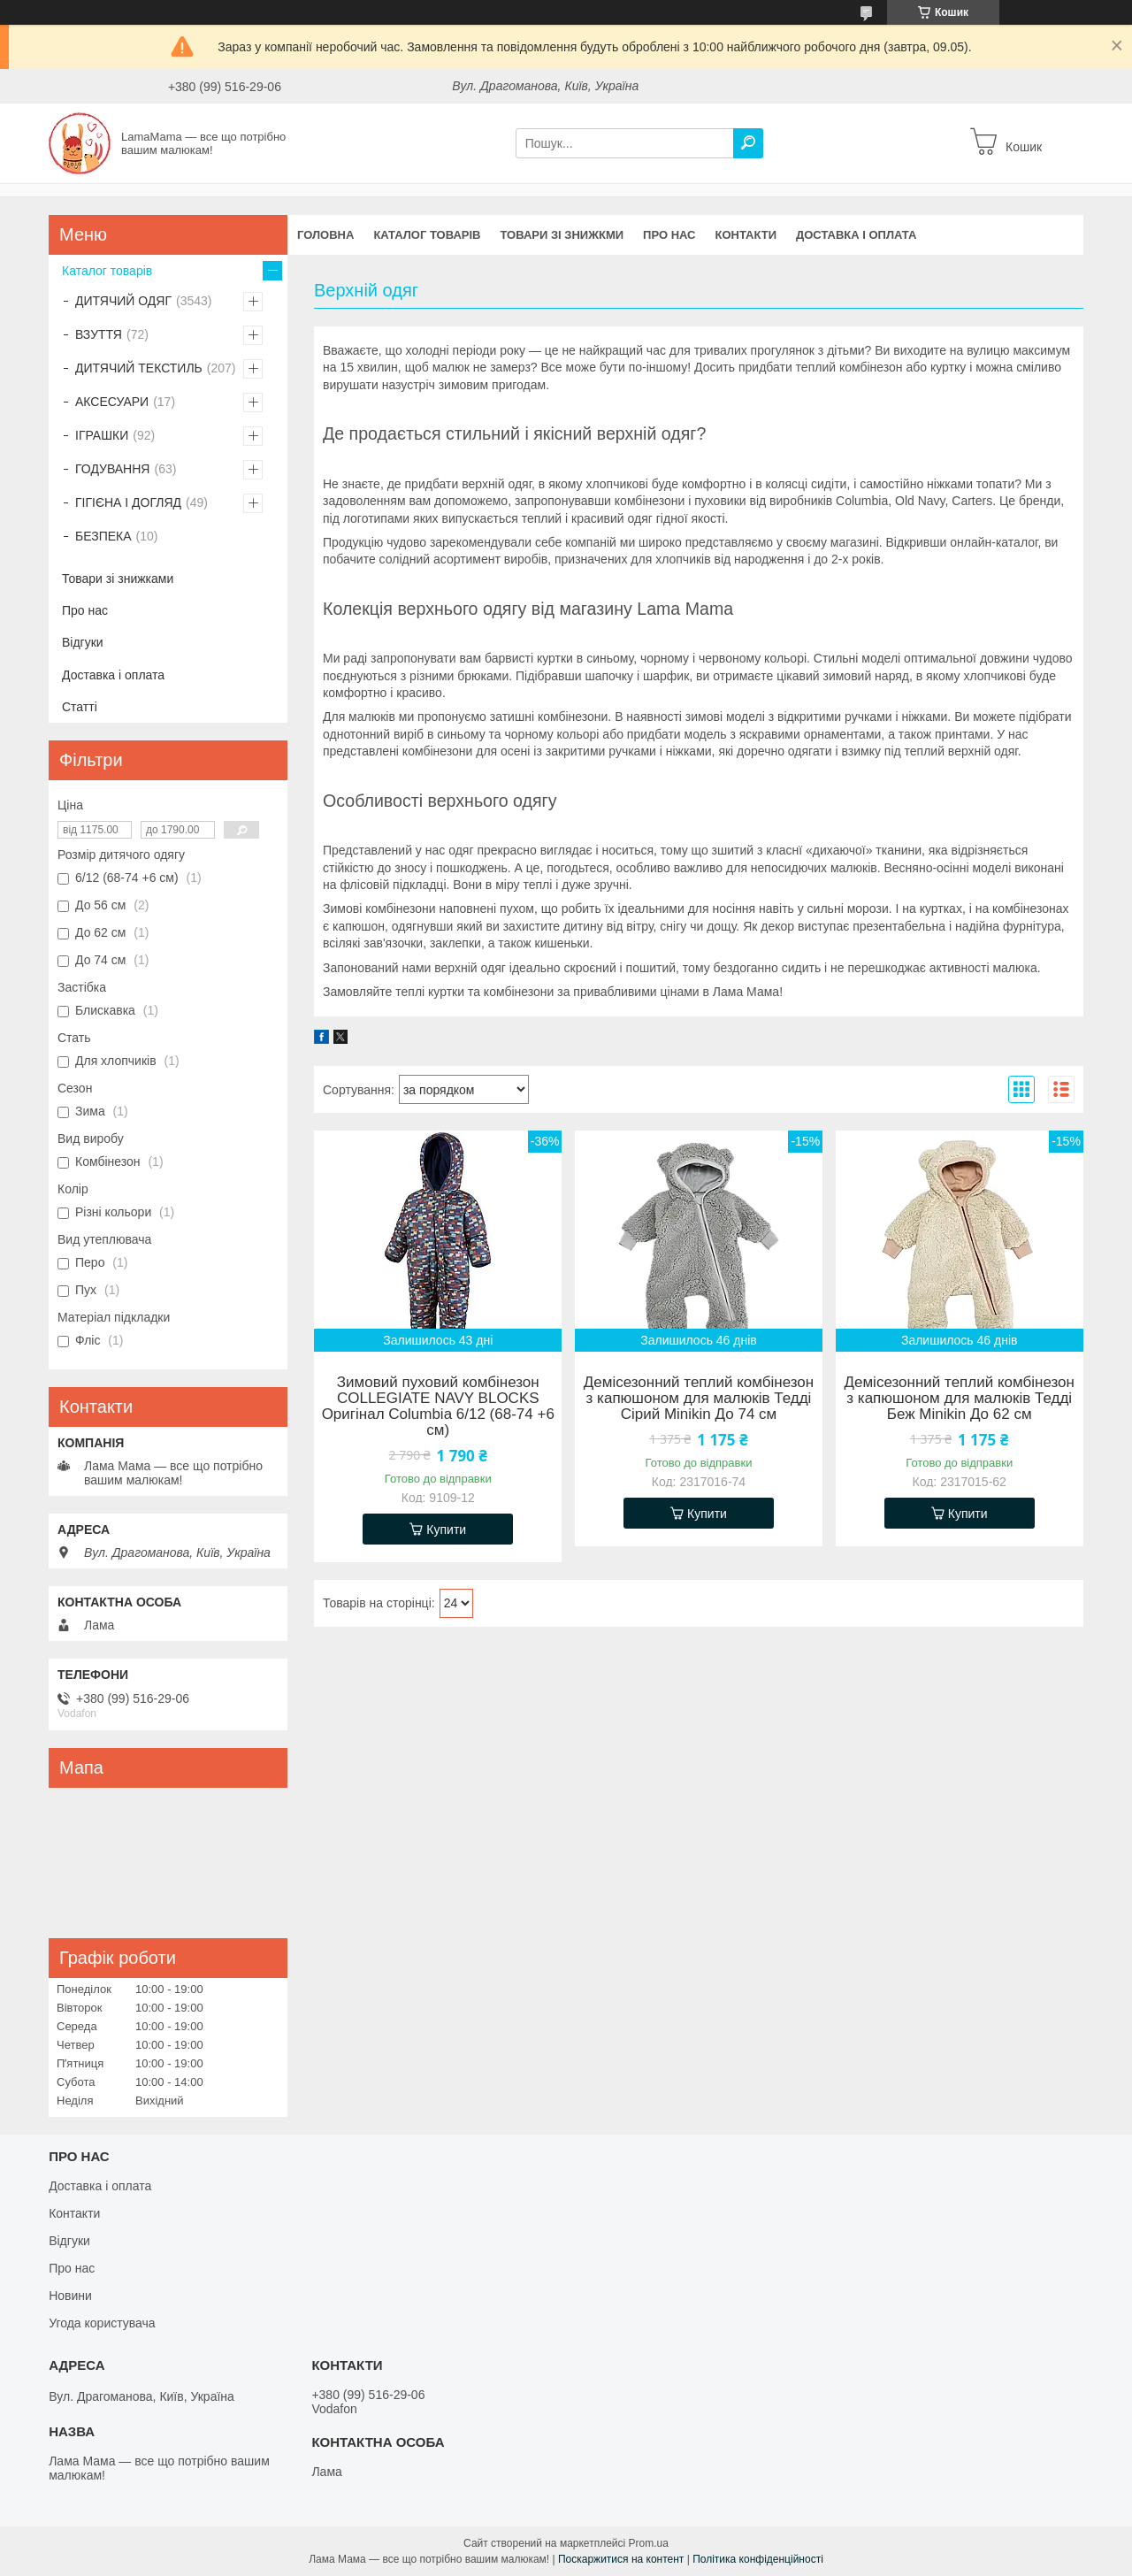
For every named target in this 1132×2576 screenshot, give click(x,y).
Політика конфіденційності (757, 2559)
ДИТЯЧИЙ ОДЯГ (123, 301)
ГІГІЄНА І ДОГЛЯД (128, 502)
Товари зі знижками (117, 578)
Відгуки (82, 642)
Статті (79, 707)
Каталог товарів (426, 235)
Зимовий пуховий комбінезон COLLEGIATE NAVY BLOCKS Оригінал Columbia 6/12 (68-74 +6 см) (438, 1406)
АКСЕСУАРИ (112, 402)
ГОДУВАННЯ (112, 469)
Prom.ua (649, 2543)
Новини (70, 2295)
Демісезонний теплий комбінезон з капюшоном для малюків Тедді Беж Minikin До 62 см (959, 1398)
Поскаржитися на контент (621, 2559)
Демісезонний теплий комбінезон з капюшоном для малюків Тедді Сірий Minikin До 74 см (699, 1398)
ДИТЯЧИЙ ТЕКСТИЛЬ (139, 368)
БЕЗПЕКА (103, 536)
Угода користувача (102, 2323)
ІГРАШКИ (101, 435)
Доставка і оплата (856, 235)
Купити (446, 1529)
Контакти (746, 235)
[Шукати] (748, 143)
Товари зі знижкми (561, 235)
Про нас (669, 235)
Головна (325, 235)
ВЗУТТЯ (98, 334)
